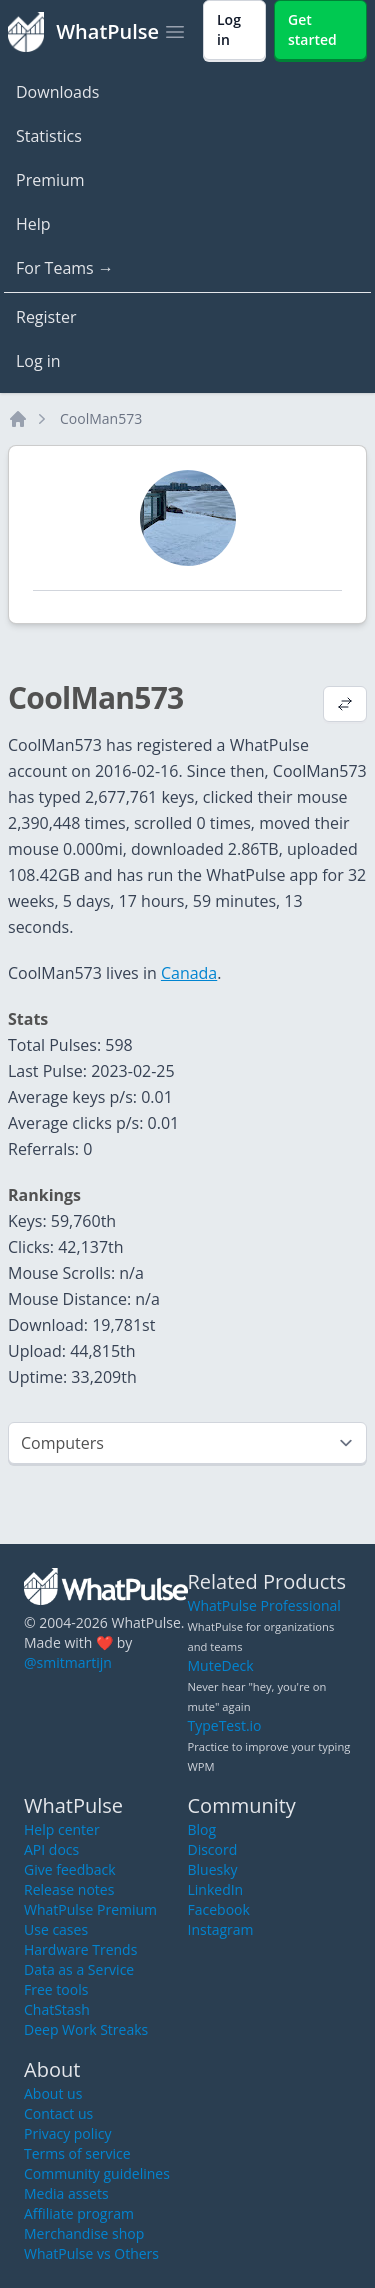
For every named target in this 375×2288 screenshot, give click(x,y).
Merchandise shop (84, 2233)
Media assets (66, 2193)
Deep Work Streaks (86, 2029)
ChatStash (57, 2009)
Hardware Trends (80, 1949)
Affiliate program (79, 2213)
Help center (62, 1829)
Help (33, 224)
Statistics (49, 136)
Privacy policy (68, 2133)
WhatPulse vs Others (91, 2253)
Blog (202, 1829)
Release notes (69, 1889)
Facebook (219, 1909)
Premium (50, 180)
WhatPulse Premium (90, 1909)
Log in (38, 361)
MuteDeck (221, 1665)
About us (53, 2093)
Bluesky (213, 1869)
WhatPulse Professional (264, 1605)
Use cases (56, 1929)
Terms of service (77, 2153)
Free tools (56, 1989)
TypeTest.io (225, 1725)
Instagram (221, 1929)
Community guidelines (97, 2173)
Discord (213, 1849)
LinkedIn (216, 1889)
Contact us (58, 2113)
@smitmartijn (68, 1662)
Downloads (57, 92)
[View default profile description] (345, 706)
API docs (51, 1849)
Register (46, 317)
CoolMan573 (101, 418)
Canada (189, 973)
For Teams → (65, 268)
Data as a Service (79, 1969)
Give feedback (70, 1869)
